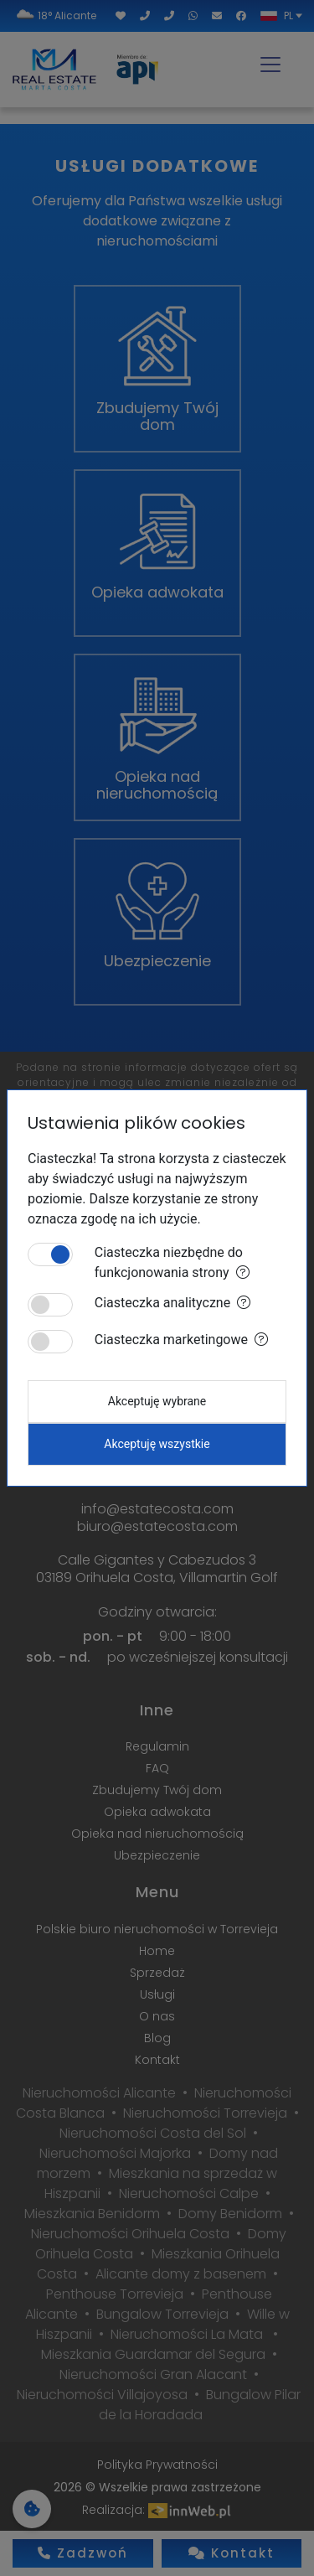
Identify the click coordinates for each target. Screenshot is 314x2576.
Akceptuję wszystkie (156, 1444)
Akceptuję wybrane (157, 1401)
